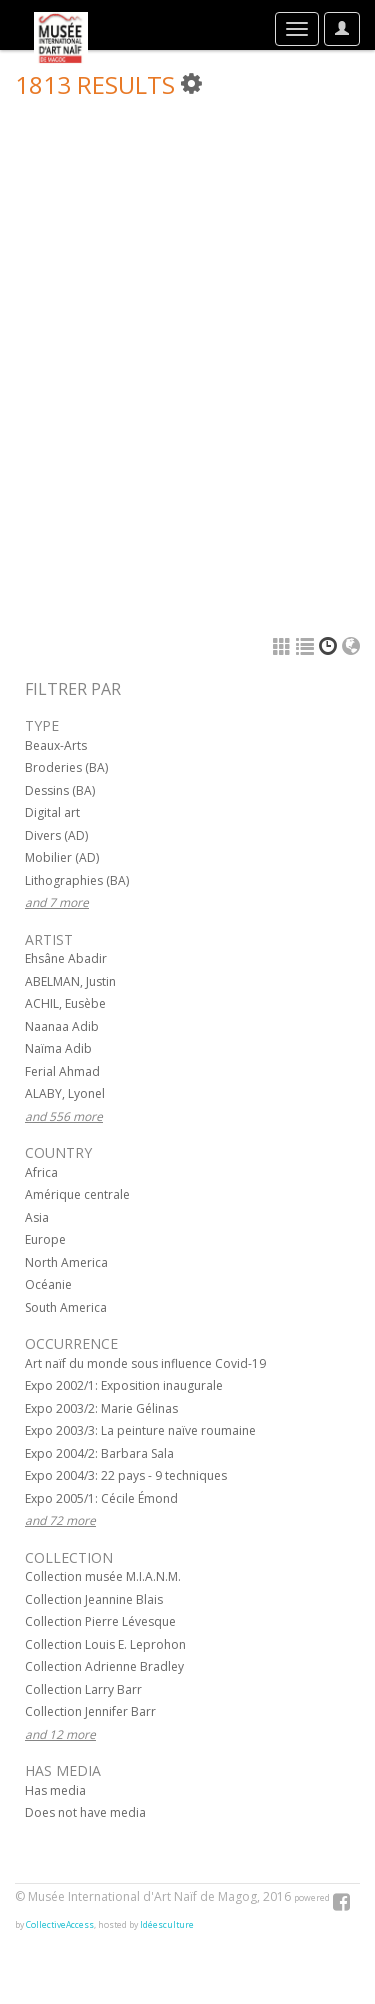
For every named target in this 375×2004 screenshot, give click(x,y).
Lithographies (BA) (77, 880)
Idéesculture (167, 1925)
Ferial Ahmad (62, 1071)
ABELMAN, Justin (70, 981)
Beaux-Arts (56, 745)
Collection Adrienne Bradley (104, 1666)
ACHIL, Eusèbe (65, 1003)
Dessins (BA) (60, 790)
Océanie (48, 1284)
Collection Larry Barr (83, 1689)
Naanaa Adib (62, 1026)
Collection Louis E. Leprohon (105, 1644)
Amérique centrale (77, 1194)
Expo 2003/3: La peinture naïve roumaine (140, 1430)
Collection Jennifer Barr (90, 1711)
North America (66, 1262)
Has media (55, 1790)
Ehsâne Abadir (66, 958)
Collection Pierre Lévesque (100, 1621)
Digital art (52, 812)
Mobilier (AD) (62, 857)
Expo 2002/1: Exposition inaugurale (124, 1385)
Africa (41, 1172)
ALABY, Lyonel (65, 1093)
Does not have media (85, 1812)
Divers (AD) (56, 835)
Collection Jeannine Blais (94, 1599)
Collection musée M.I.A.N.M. (103, 1576)
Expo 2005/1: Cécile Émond (101, 1498)
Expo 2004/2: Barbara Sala (99, 1453)
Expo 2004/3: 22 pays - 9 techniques (126, 1475)
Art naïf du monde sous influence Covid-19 (145, 1363)
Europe (45, 1239)
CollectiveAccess (60, 1925)
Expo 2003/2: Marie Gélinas (101, 1408)
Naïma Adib (58, 1048)
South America (66, 1307)
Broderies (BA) (66, 767)
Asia (37, 1217)
